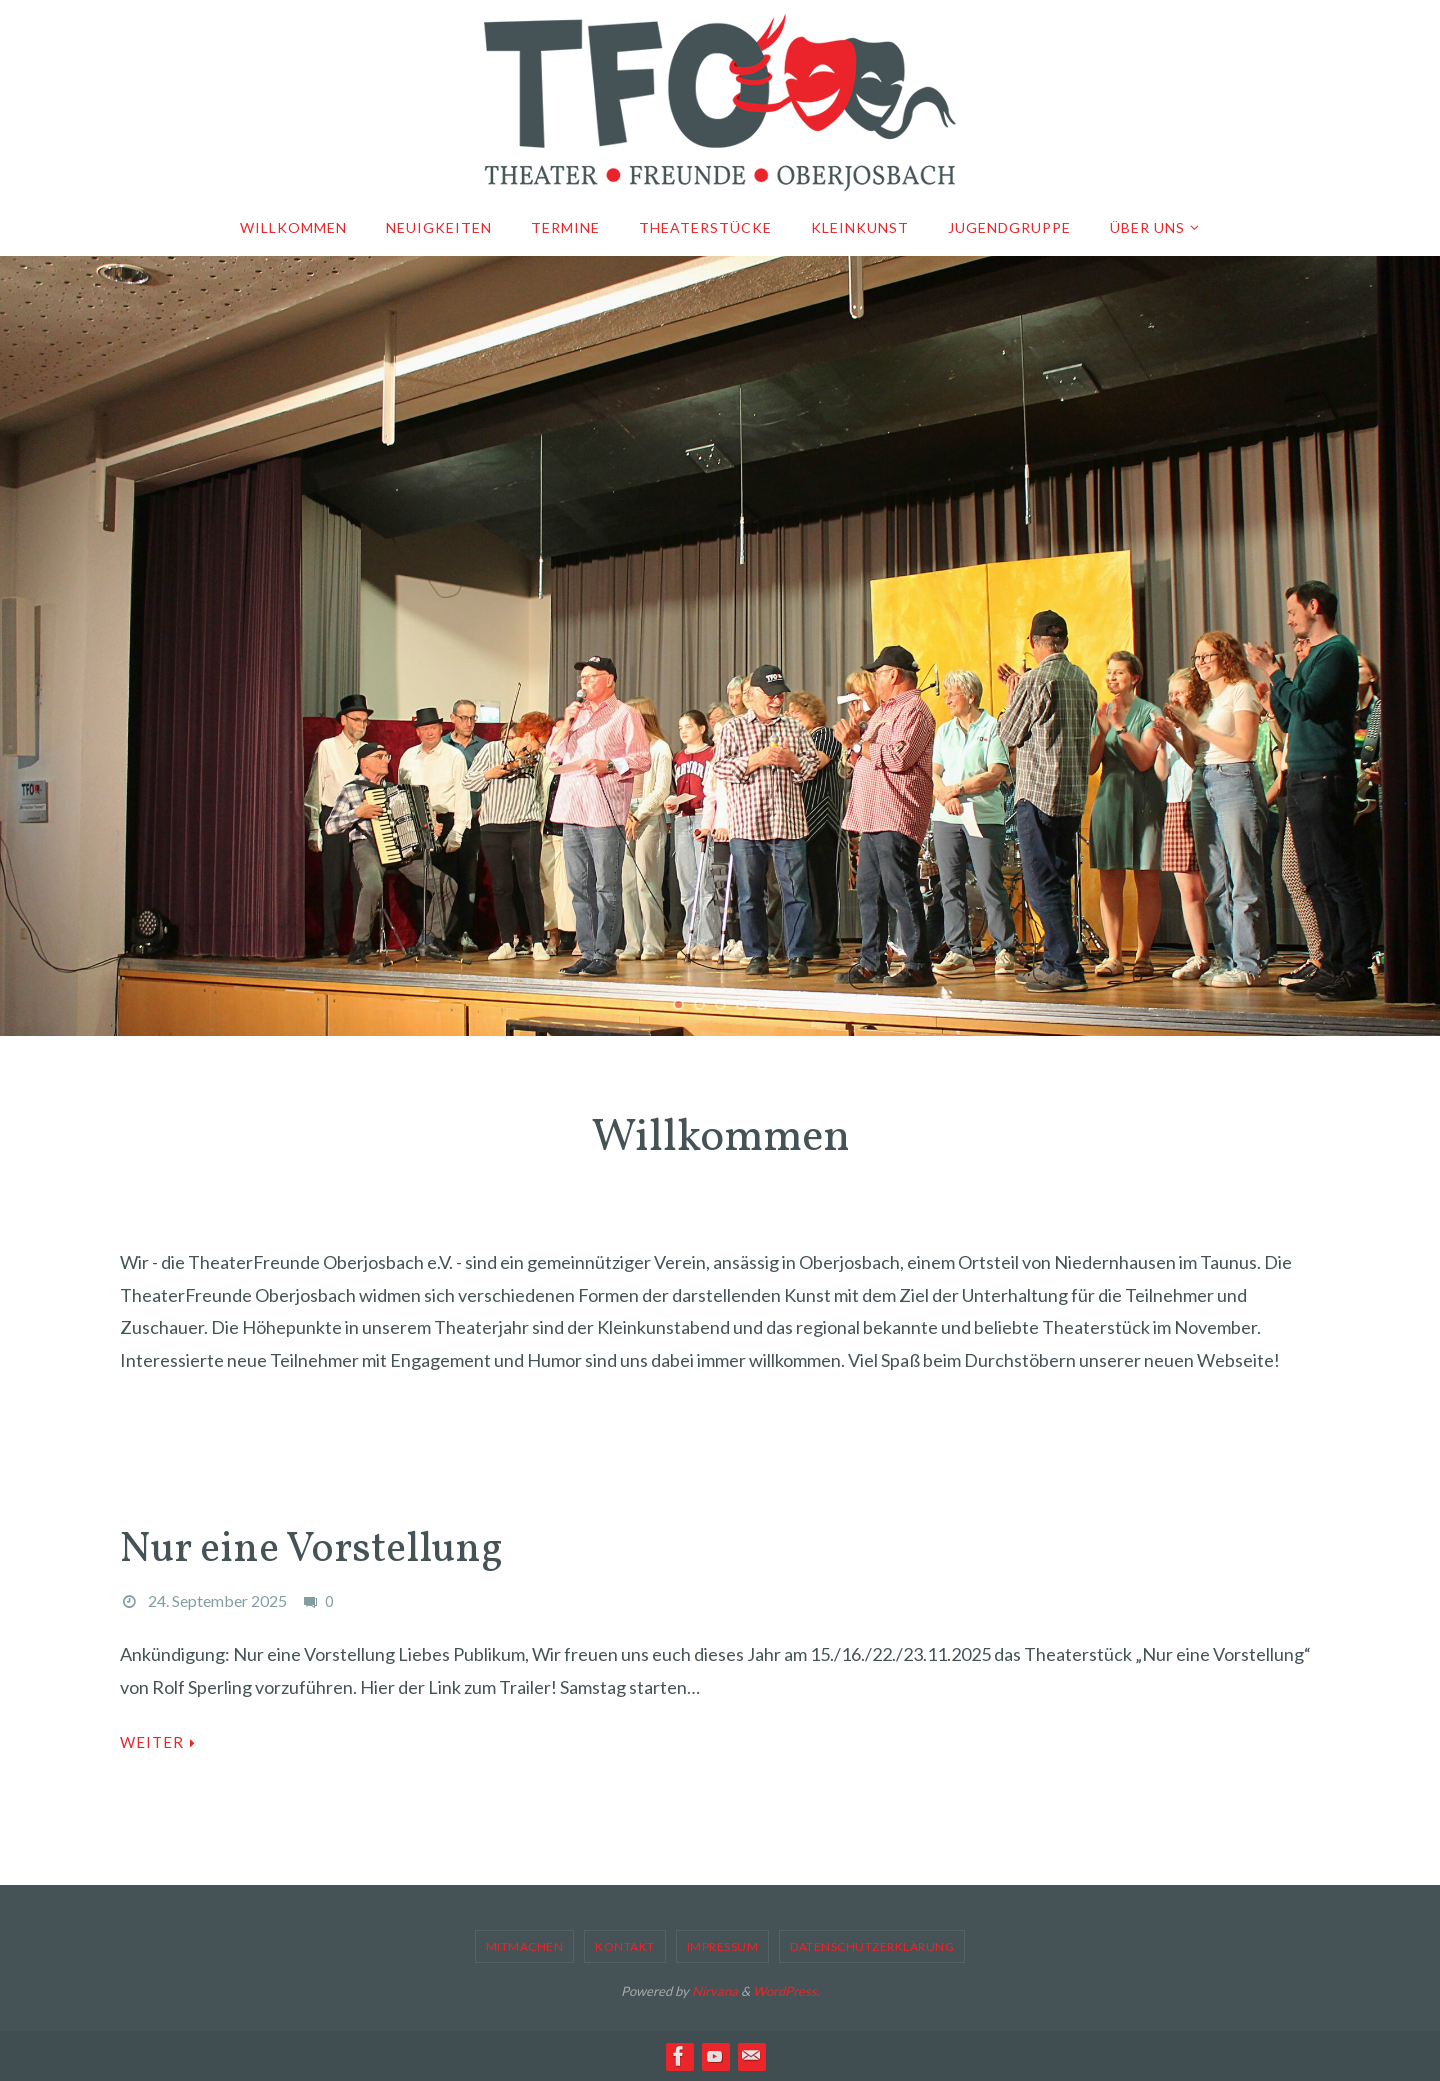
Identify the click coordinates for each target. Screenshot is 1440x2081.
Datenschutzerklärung (872, 1946)
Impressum (723, 1946)
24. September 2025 (217, 1600)
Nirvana (715, 1991)
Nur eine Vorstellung (311, 1550)
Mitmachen (525, 1946)
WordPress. (786, 1991)
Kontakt (625, 1946)
